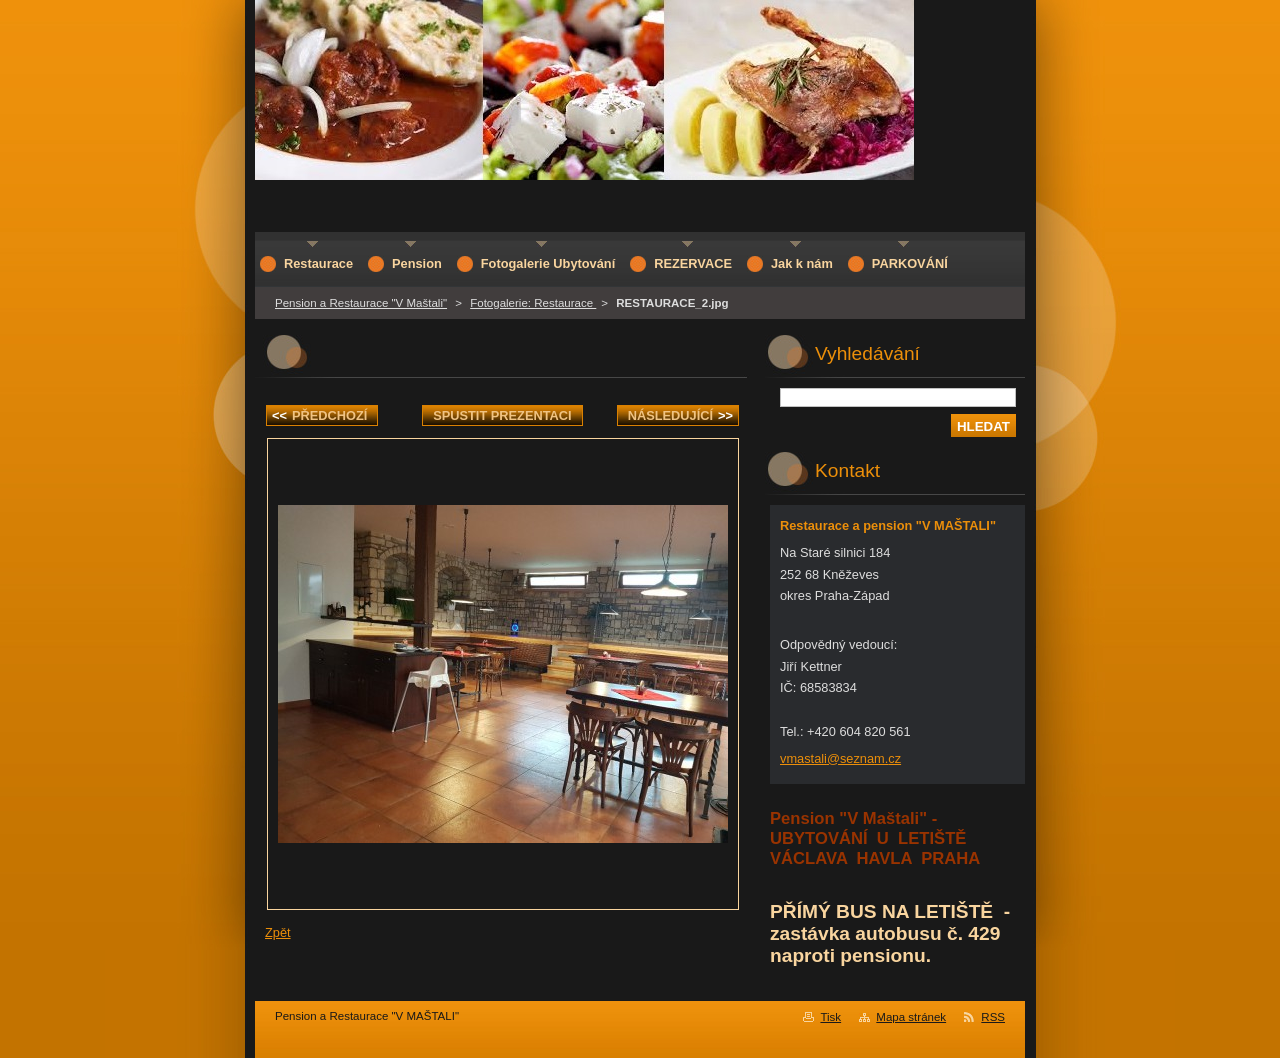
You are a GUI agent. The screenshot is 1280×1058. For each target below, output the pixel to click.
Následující (680, 415)
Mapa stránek (911, 1017)
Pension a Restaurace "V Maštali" (361, 303)
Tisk (830, 1017)
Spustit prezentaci (502, 415)
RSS (993, 1017)
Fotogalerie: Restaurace (533, 303)
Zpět (278, 932)
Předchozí (319, 415)
